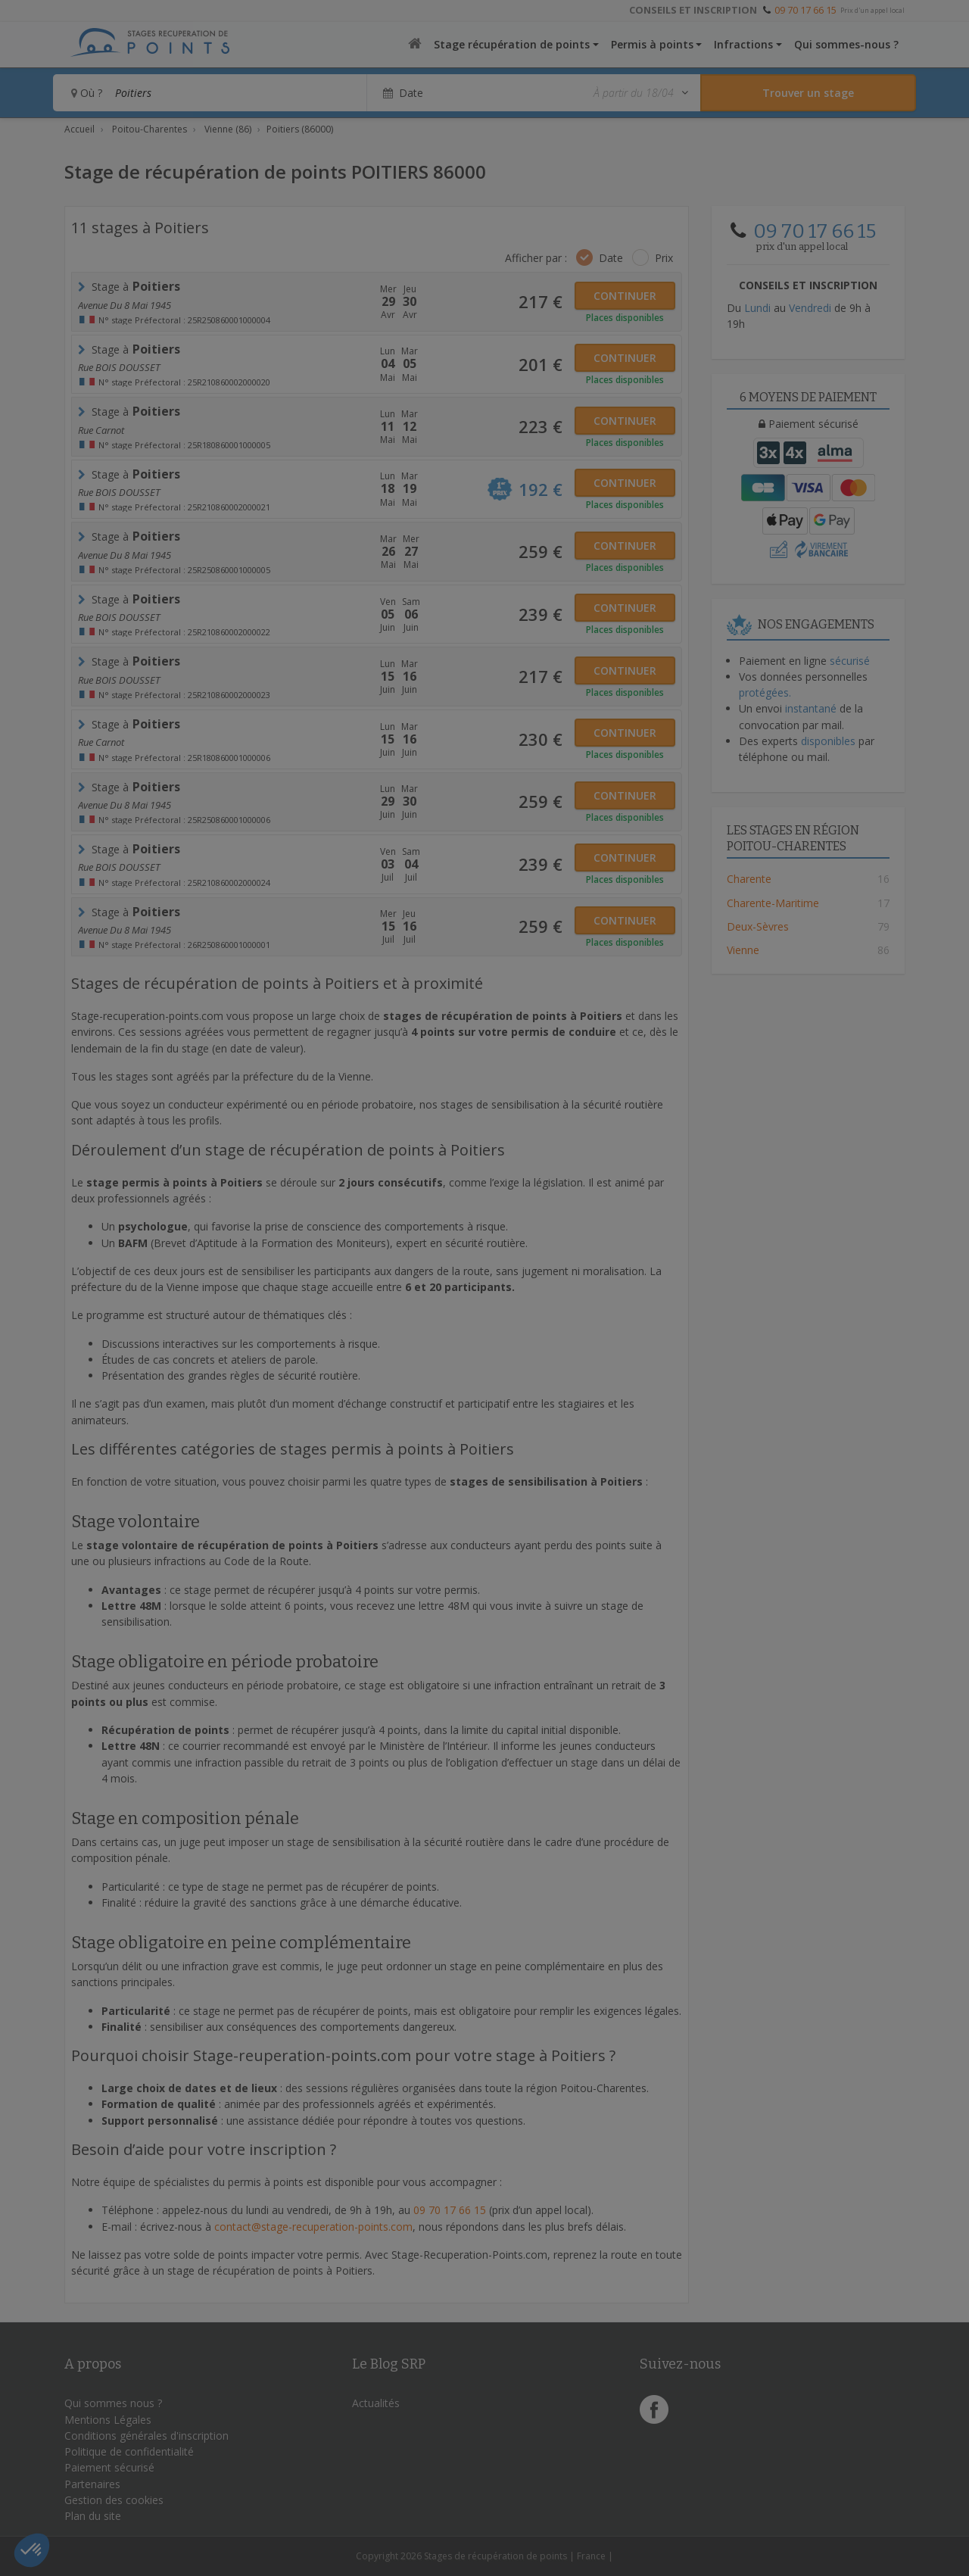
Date (611, 258)
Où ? (86, 93)
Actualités (376, 2403)
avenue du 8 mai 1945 (124, 305)
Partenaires (92, 2484)
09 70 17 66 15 (805, 10)
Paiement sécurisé (109, 2467)
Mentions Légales (107, 2419)
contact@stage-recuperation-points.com (313, 2226)
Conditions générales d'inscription (146, 2435)
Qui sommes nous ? (113, 2403)
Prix (664, 258)
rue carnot (101, 430)
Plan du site (92, 2516)
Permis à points (652, 44)
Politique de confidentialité (129, 2451)
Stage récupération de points (512, 44)
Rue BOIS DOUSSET (119, 367)
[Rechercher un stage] (808, 92)
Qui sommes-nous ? (846, 44)
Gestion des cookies (114, 2500)
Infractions (743, 44)
